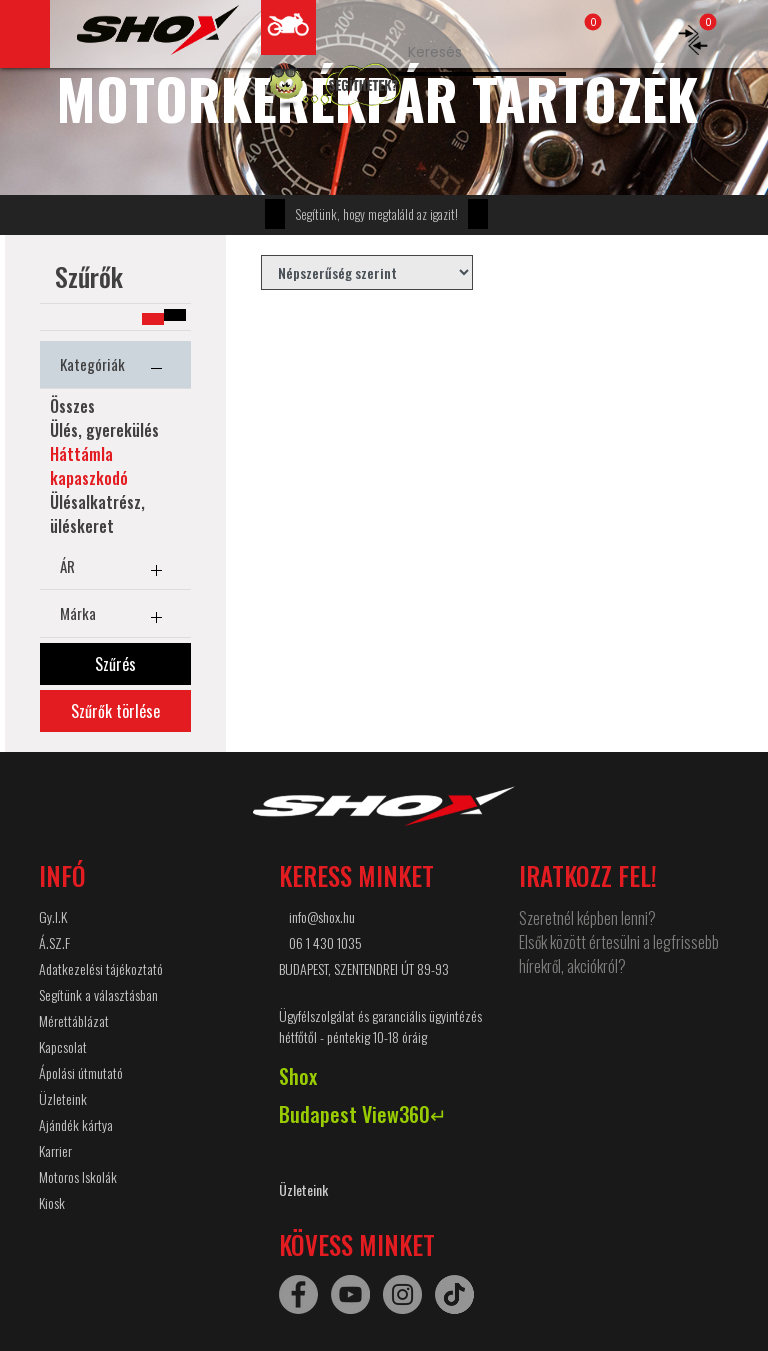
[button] (175, 315)
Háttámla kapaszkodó (89, 466)
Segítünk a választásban (98, 994)
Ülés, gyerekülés (104, 430)
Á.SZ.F (54, 942)
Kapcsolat (63, 1046)
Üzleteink (63, 1098)
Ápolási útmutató (81, 1072)
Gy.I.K (53, 916)
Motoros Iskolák (78, 1176)
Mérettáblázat (74, 1020)
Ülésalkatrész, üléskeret (97, 514)
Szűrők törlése (115, 711)
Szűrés (115, 664)
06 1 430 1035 (325, 942)
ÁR (115, 570)
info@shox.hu (322, 916)
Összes (72, 406)
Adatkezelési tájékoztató (101, 968)
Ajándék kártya (76, 1124)
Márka (115, 617)
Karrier (55, 1150)
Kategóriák (115, 368)
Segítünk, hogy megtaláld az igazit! (376, 214)
